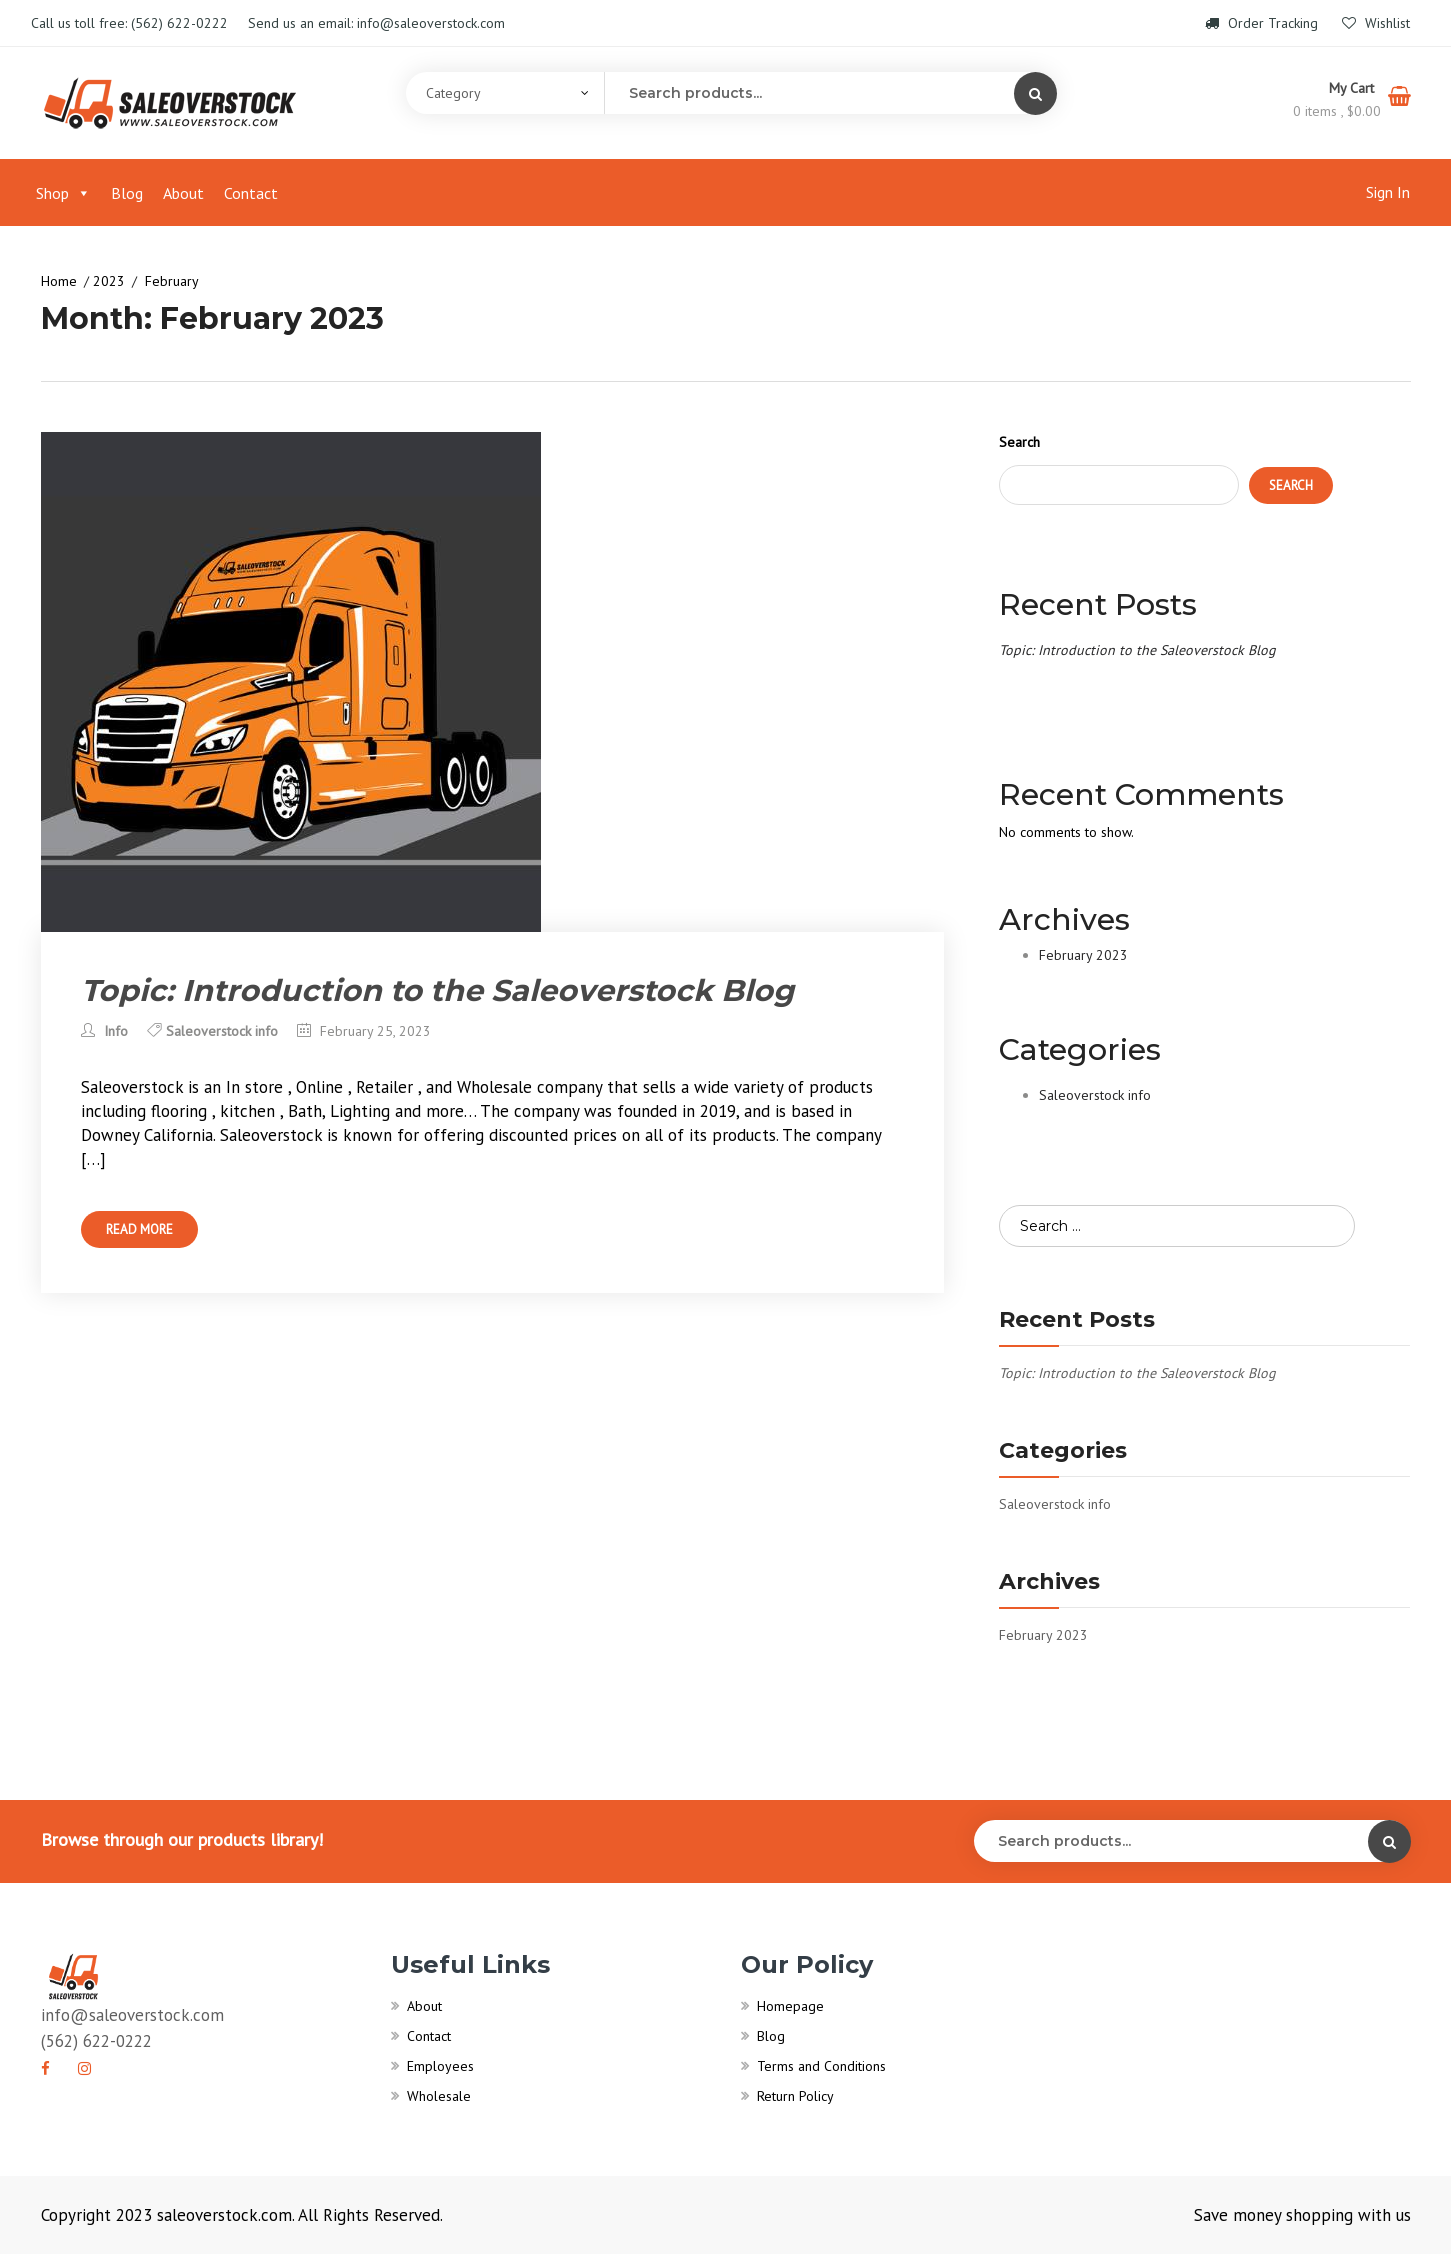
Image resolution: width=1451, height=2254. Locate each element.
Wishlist (1376, 23)
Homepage (790, 2006)
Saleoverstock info (222, 1031)
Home (59, 281)
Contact (251, 193)
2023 (109, 281)
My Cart (1353, 88)
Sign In (1388, 192)
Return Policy (795, 2096)
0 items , (1337, 111)
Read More (139, 1229)
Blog (127, 193)
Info (104, 1031)
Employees (440, 2066)
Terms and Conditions (821, 2066)
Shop (63, 193)
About (183, 193)
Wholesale (439, 2096)
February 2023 (1083, 955)
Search (1019, 442)
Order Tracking (1263, 23)
